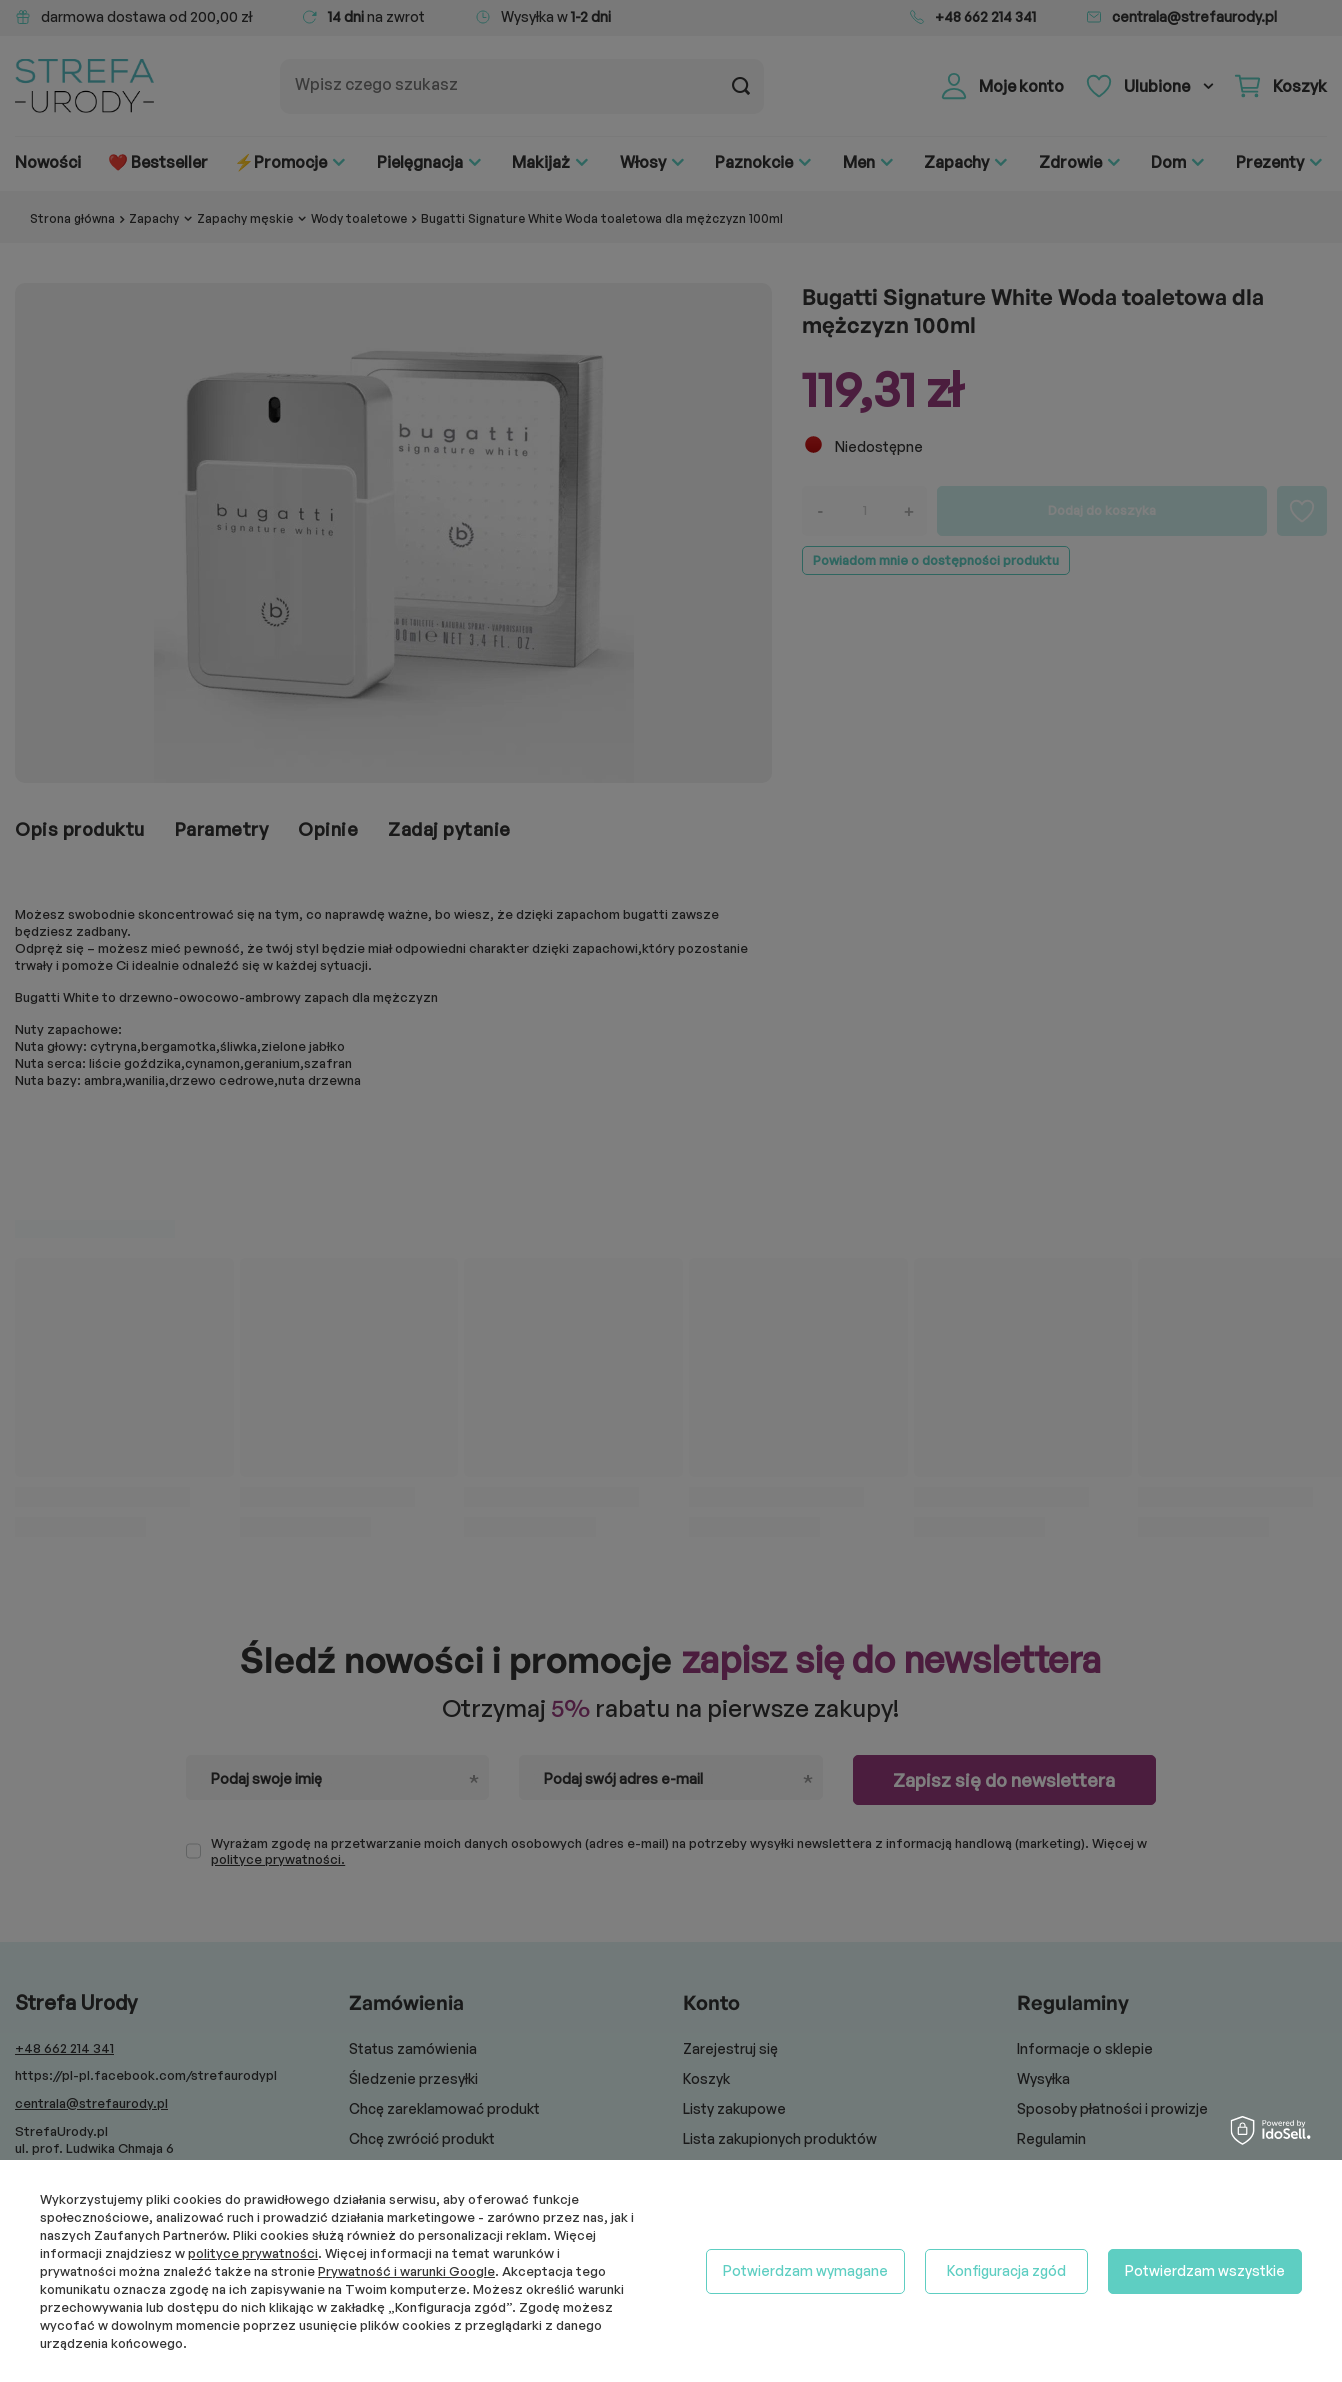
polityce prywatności (253, 2253)
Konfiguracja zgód (1006, 2270)
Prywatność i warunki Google (406, 2271)
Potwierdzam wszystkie (1205, 2270)
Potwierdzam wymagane (805, 2270)
